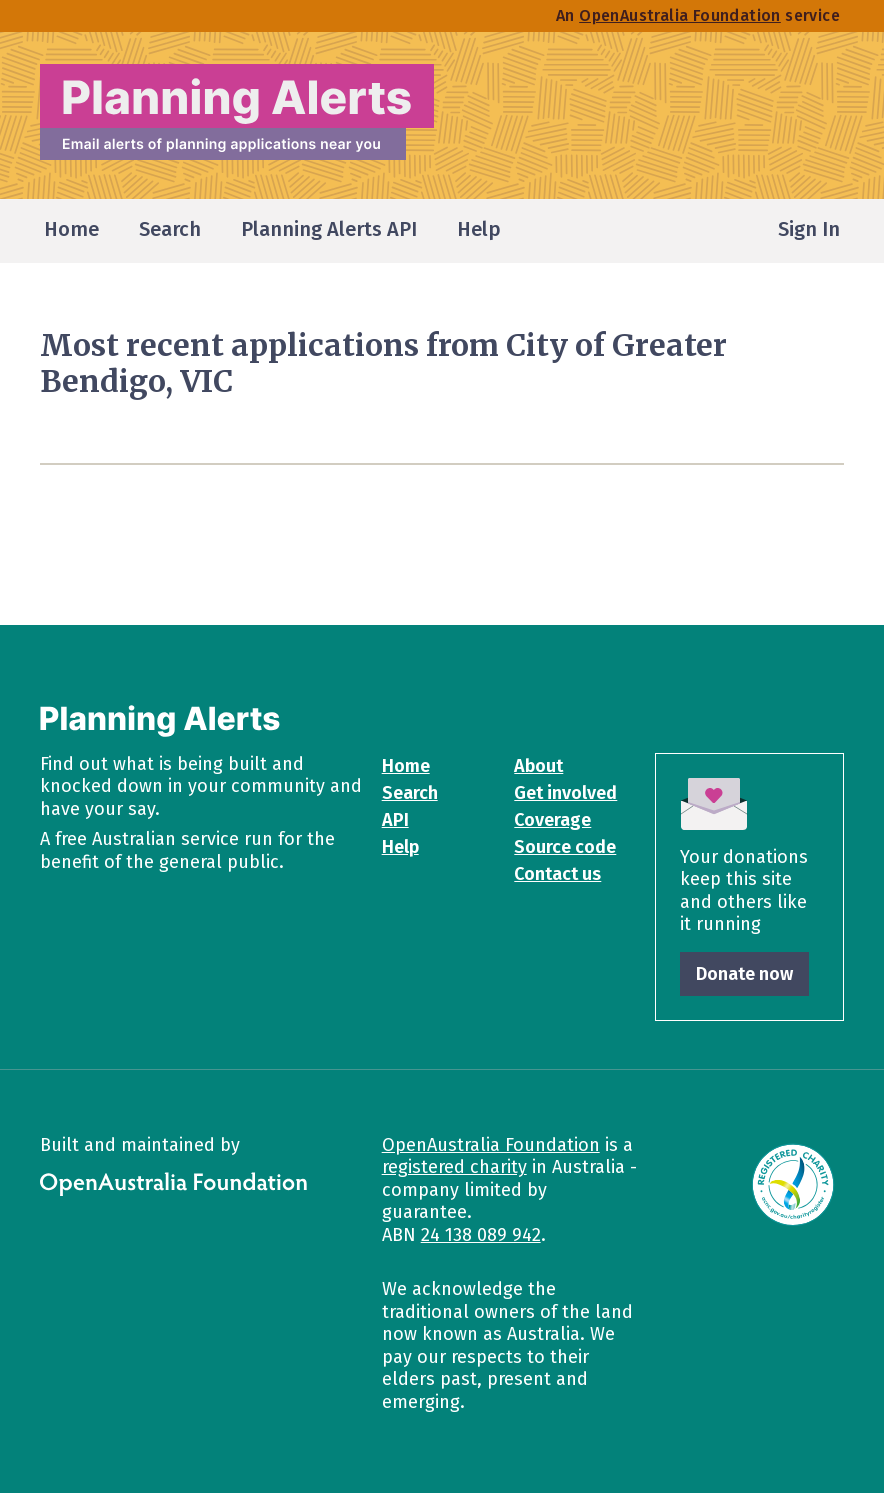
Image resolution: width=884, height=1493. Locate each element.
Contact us (557, 874)
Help (400, 847)
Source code (565, 847)
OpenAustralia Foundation (491, 1145)
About (538, 766)
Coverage (552, 820)
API (395, 820)
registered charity (454, 1167)
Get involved (565, 793)
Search (410, 793)
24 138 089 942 (481, 1235)
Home (406, 766)
